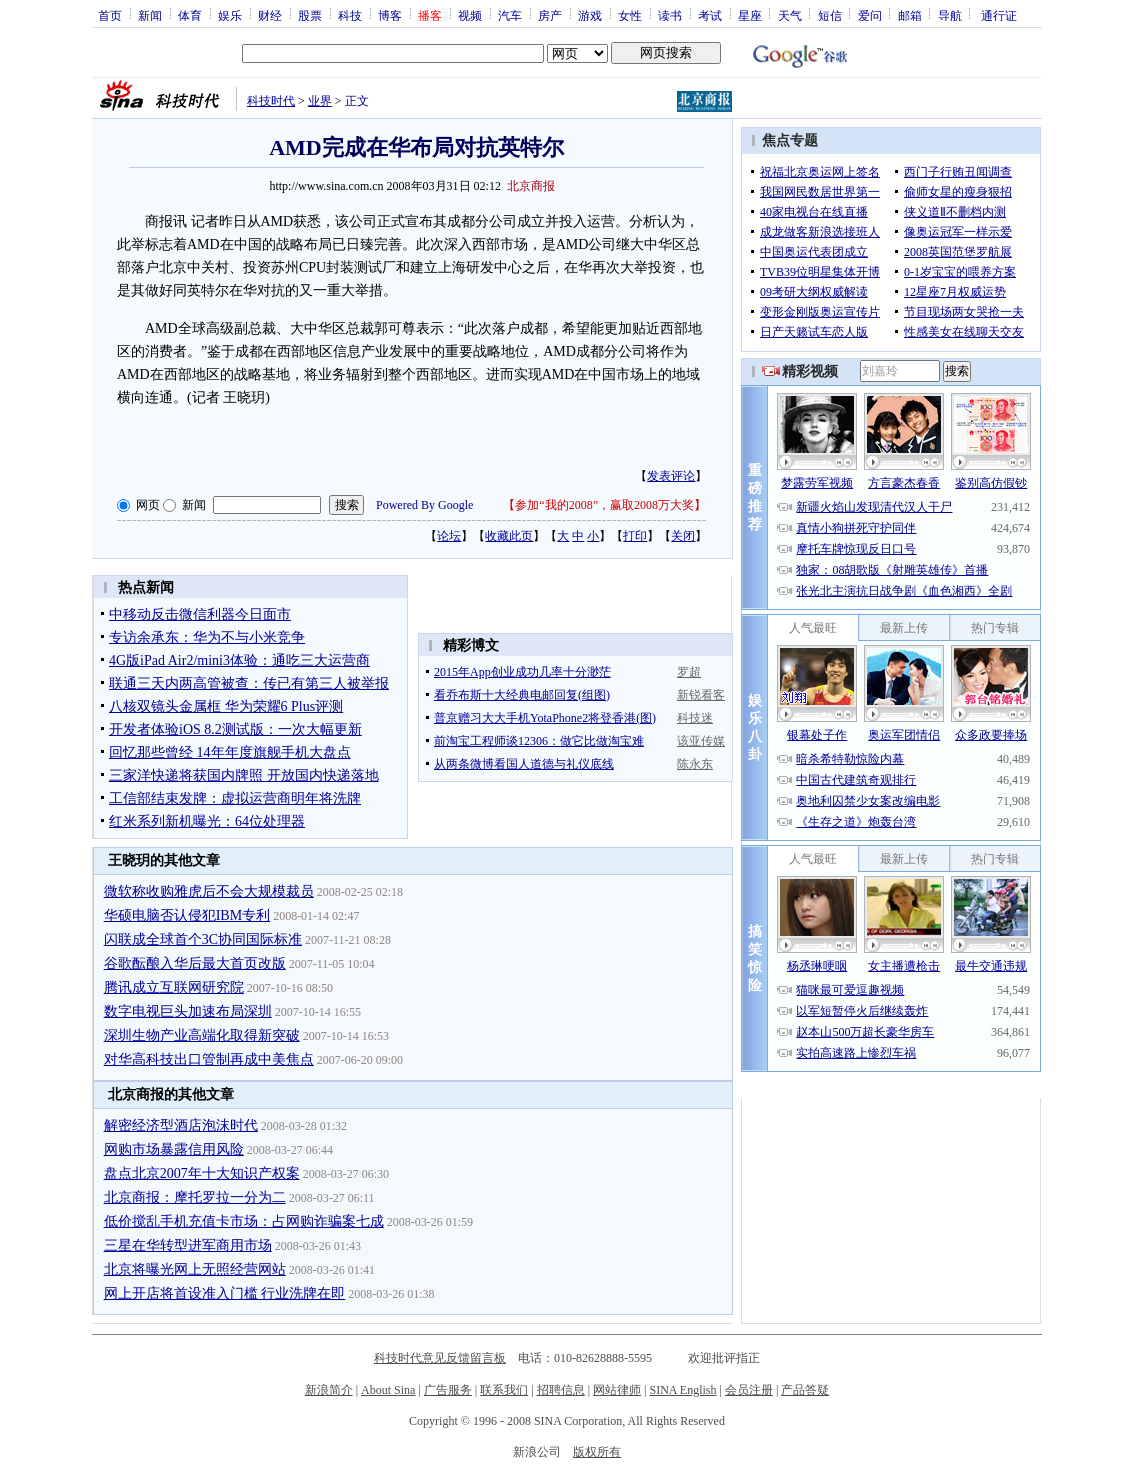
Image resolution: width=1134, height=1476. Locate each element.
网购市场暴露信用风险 (174, 1149)
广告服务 (448, 1390)
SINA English (682, 1390)
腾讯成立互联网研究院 (174, 987)
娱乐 (230, 15)
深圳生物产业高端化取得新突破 (202, 1035)
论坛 (449, 536)
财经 (270, 15)
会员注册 (749, 1390)
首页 (110, 15)
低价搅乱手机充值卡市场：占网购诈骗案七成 (244, 1221)
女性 (630, 15)
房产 (550, 15)
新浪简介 (329, 1390)
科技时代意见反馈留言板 (440, 1358)
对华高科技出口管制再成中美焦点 (209, 1059)
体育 (190, 15)
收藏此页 (509, 536)
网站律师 (617, 1390)
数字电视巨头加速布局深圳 (188, 1011)
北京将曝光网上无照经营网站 (195, 1269)
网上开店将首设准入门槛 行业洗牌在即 (225, 1293)
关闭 (683, 536)
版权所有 (597, 1452)
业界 (320, 101)
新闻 (150, 15)
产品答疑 (805, 1390)
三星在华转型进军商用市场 (188, 1245)
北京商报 (531, 186)
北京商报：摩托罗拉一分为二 (195, 1197)
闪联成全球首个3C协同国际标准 (203, 939)
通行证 (999, 15)
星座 (750, 15)
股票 (310, 15)
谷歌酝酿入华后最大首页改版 (195, 963)
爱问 (870, 15)
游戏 (590, 15)
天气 (790, 15)
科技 (350, 15)
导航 (950, 15)
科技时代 (271, 101)
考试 (710, 15)
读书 (670, 15)
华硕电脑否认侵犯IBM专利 (187, 915)
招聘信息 (561, 1390)
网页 (148, 505)
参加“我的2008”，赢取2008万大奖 (604, 505)
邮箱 (910, 15)
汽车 (510, 15)
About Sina (388, 1390)
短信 (830, 15)
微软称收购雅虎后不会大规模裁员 (209, 891)
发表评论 (671, 476)
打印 (635, 536)
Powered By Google (424, 505)
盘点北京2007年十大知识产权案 (202, 1173)
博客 (390, 15)
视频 (470, 15)
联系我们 (504, 1390)
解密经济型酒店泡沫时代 (181, 1125)
